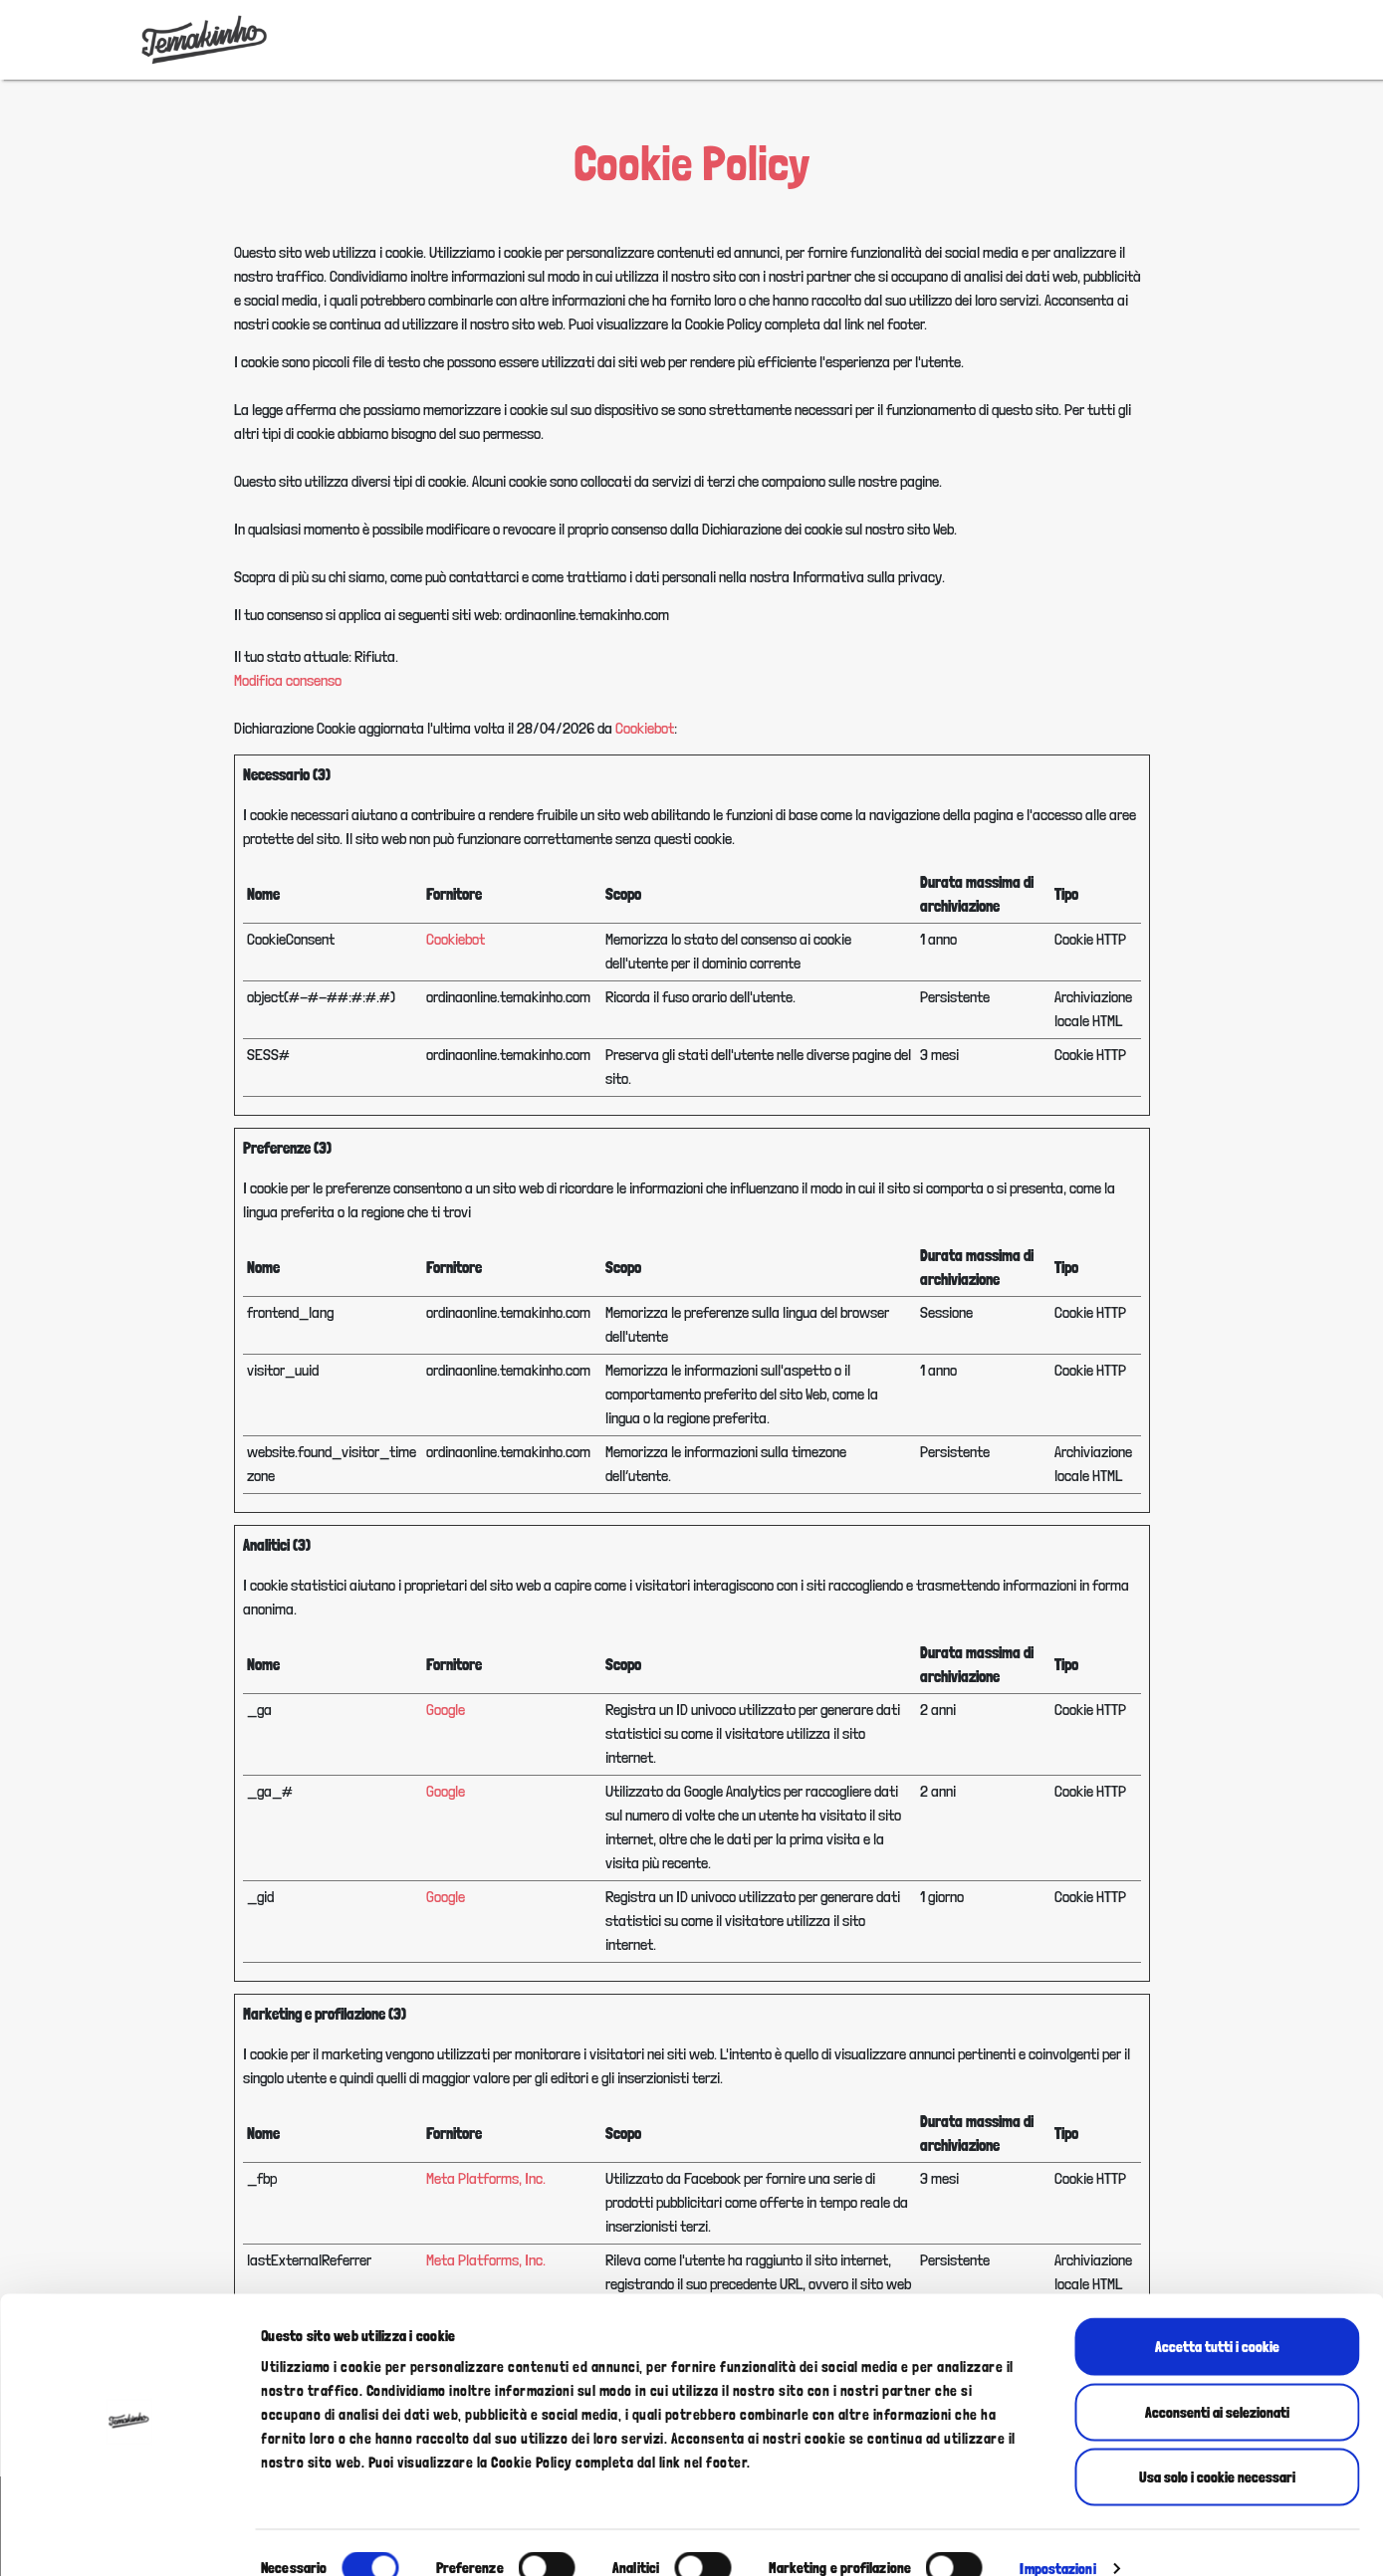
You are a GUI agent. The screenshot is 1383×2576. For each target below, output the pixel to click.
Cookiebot (644, 728)
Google (445, 1709)
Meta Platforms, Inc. (486, 2178)
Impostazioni (1057, 2537)
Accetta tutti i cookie (1217, 2315)
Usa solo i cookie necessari (1217, 2446)
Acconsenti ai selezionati (1217, 2381)
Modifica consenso (288, 680)
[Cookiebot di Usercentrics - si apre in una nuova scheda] (129, 2537)
